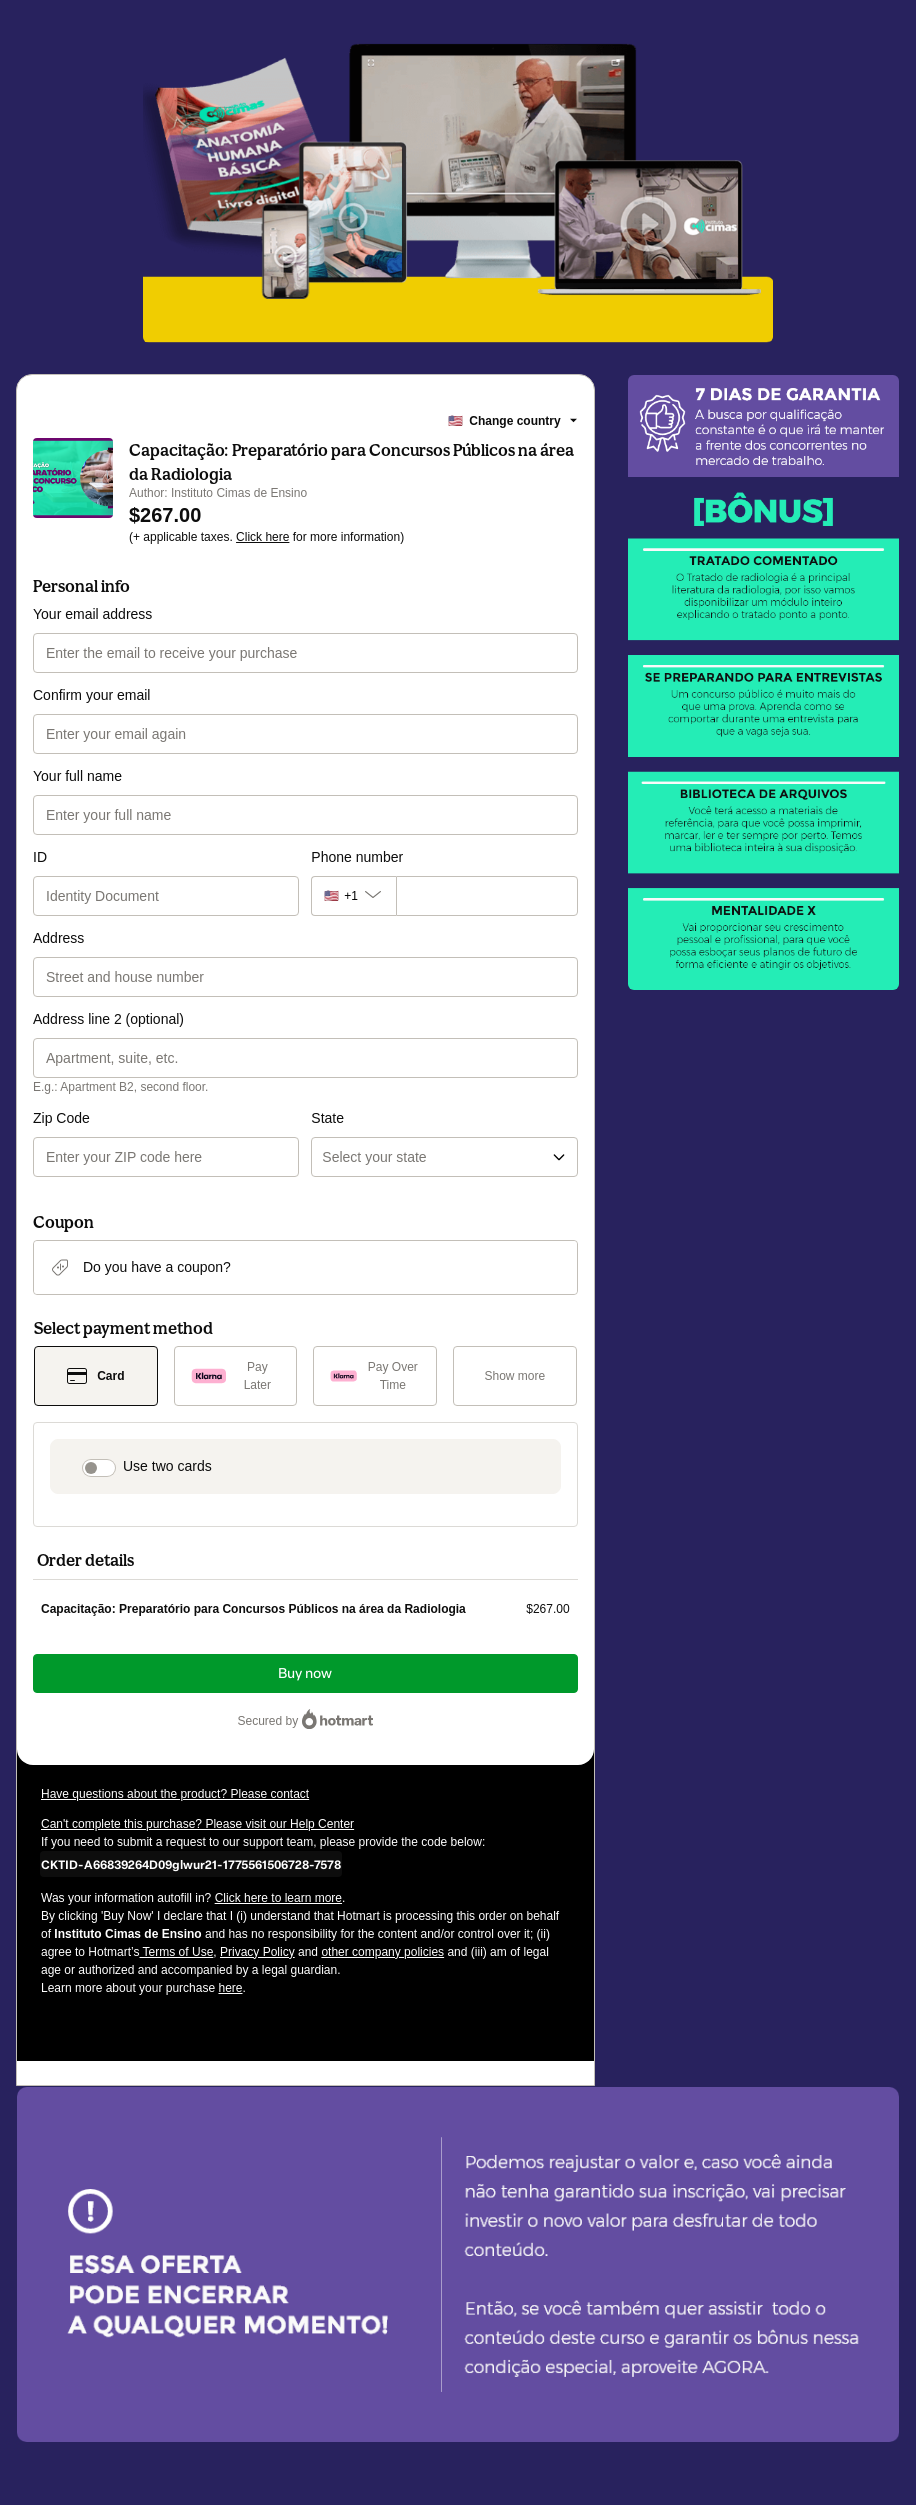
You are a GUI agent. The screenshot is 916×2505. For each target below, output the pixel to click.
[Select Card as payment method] (96, 1376)
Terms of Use (177, 1952)
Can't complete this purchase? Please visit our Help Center (197, 1824)
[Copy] (191, 1864)
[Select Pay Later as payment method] (236, 1376)
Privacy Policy (257, 1952)
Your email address (92, 614)
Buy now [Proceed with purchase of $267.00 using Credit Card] (305, 1673)
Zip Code (61, 1118)
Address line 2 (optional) (108, 1019)
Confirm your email (91, 695)
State (327, 1118)
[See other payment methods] (515, 1376)
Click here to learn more (278, 1898)
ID (40, 857)
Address (58, 938)
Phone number (357, 857)
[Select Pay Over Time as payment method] (375, 1376)
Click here (262, 537)
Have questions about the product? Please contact (175, 1794)
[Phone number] (487, 896)
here (230, 1988)
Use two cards (167, 1466)
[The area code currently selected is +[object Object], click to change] (353, 896)
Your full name (77, 776)
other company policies (382, 1952)
